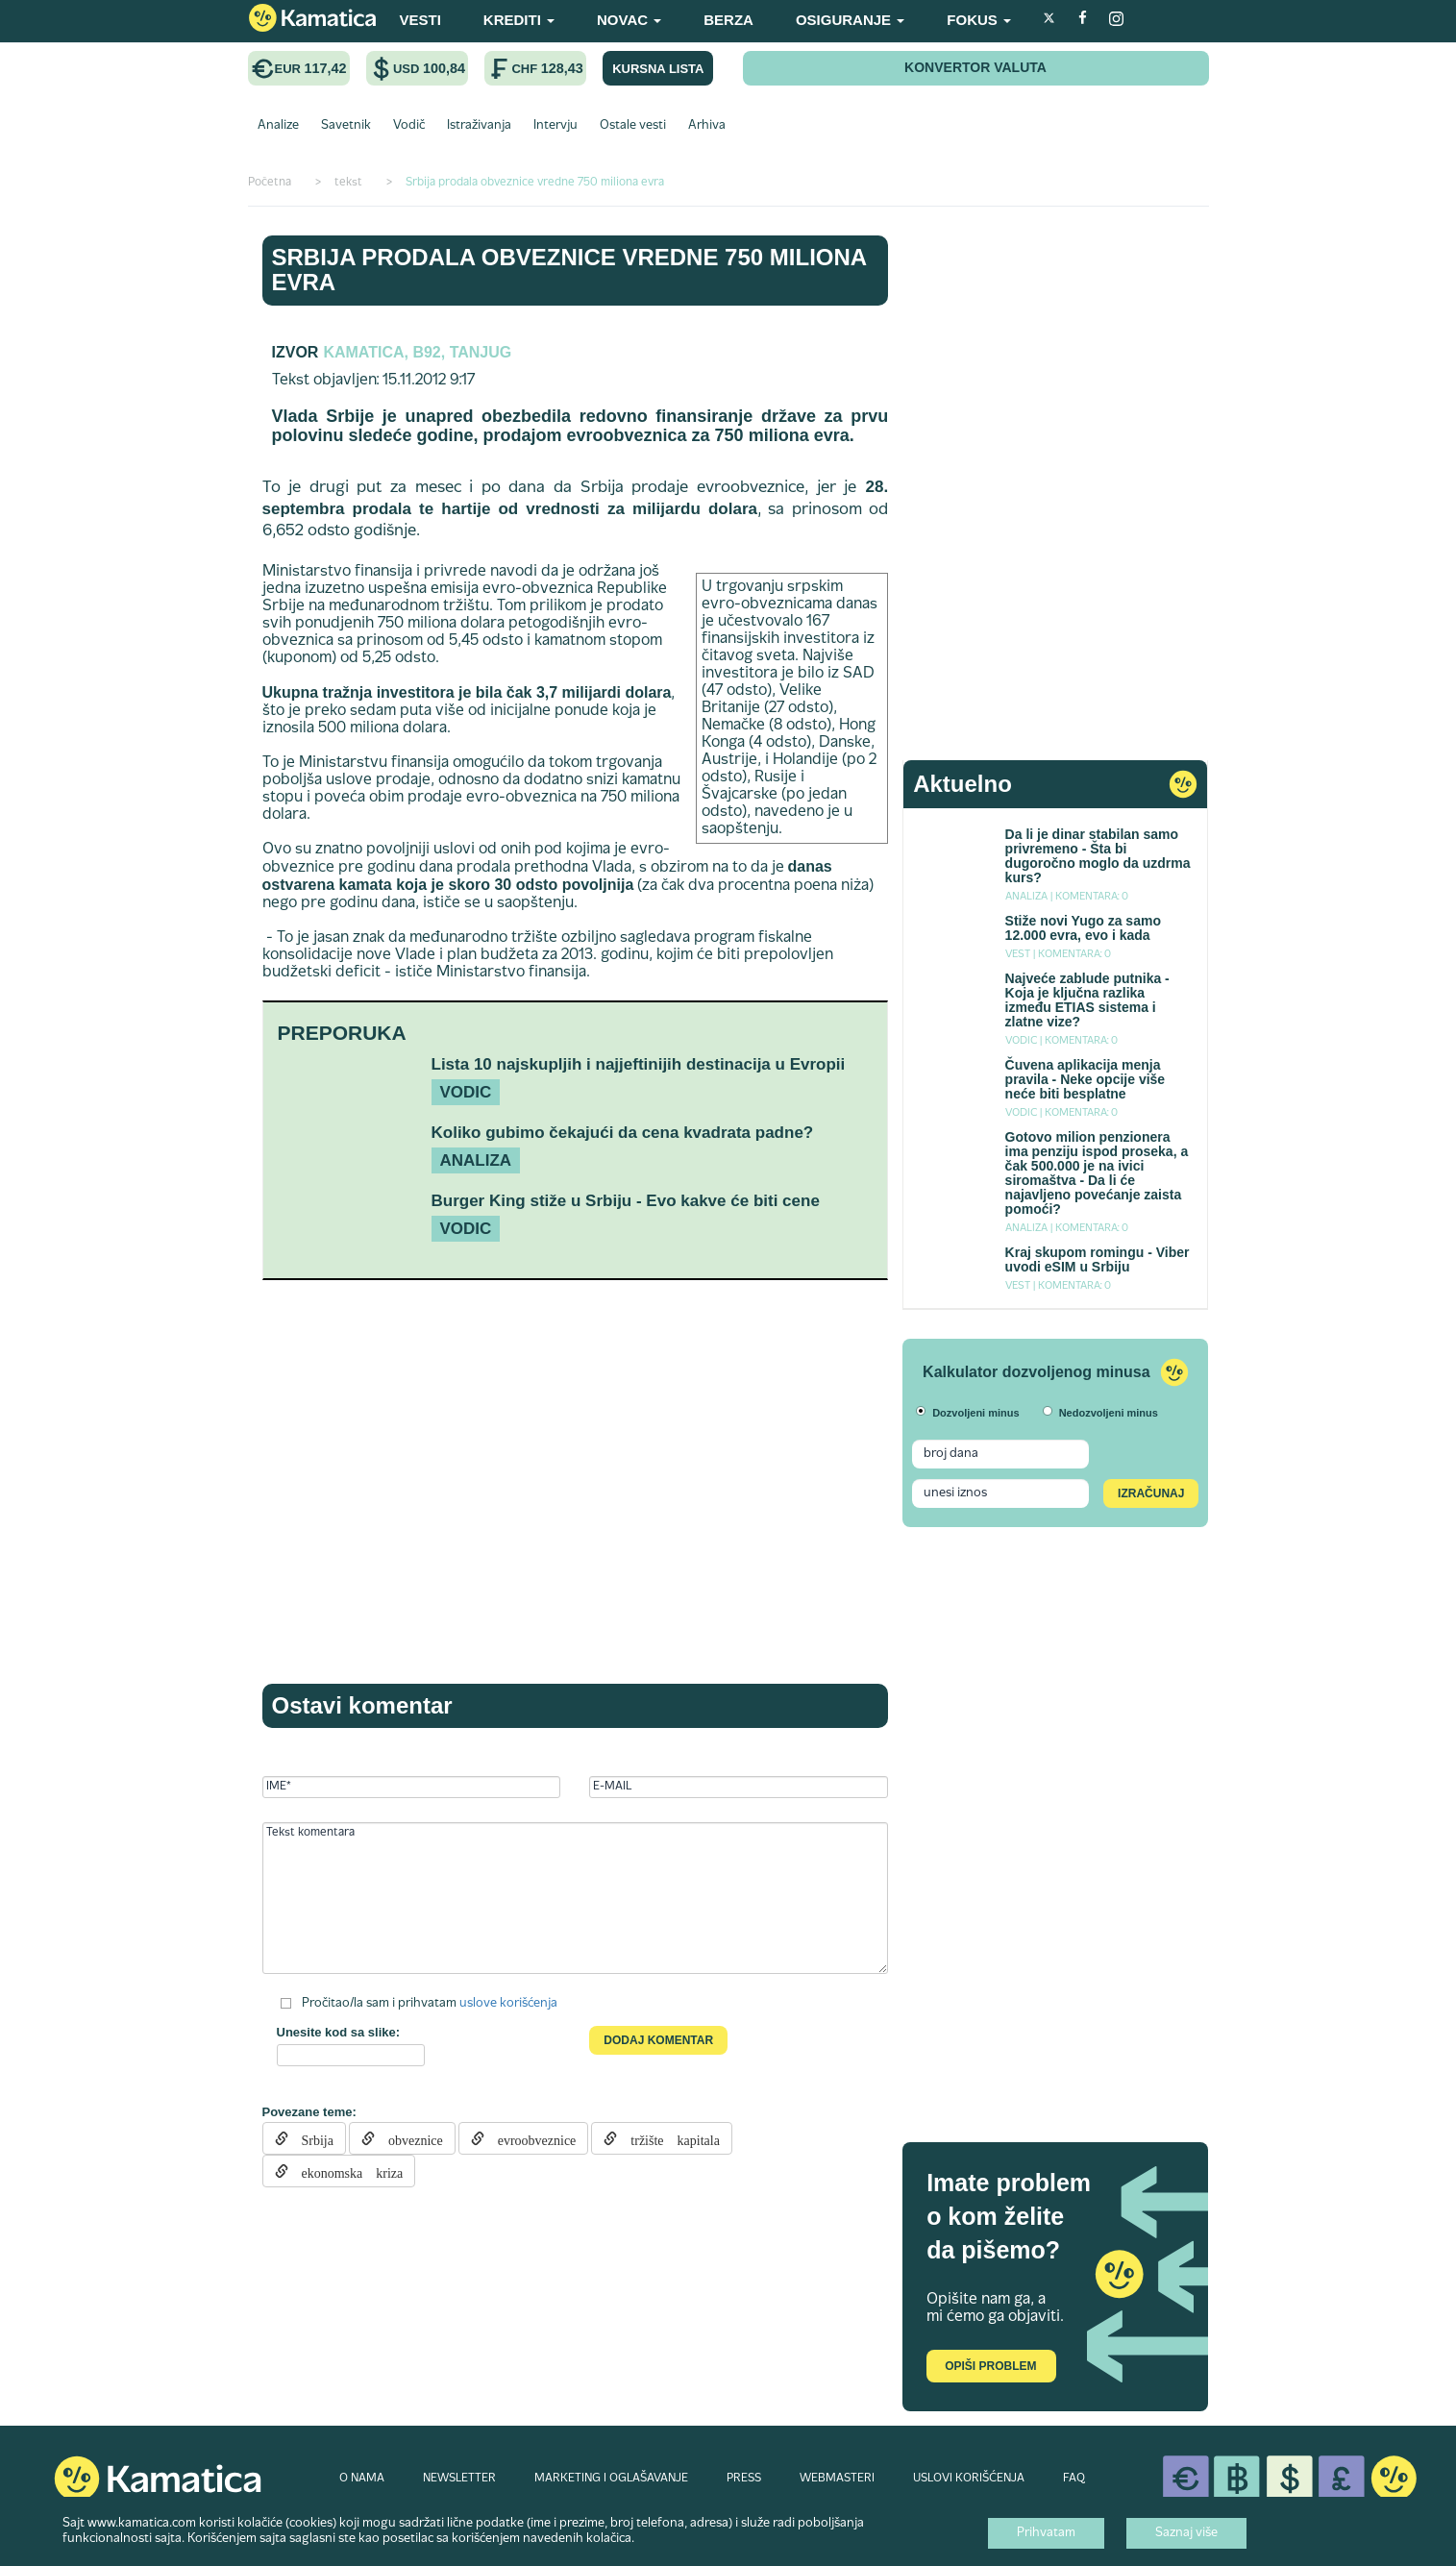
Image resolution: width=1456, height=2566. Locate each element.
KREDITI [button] (519, 20)
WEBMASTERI (837, 2478)
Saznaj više (1186, 2533)
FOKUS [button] (979, 20)
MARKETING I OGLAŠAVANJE (611, 2478)
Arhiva (707, 126)
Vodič (409, 126)
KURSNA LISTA (657, 69)
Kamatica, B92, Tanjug (417, 352)
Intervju (555, 126)
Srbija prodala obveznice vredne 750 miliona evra (569, 269)
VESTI (420, 20)
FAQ (1074, 2478)
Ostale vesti (633, 126)
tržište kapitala (668, 2138)
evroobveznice (530, 2138)
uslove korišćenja (508, 2004)
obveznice (409, 2138)
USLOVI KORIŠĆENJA (968, 2478)
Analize (278, 126)
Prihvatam (1046, 2533)
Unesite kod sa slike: (339, 2032)
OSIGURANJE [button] (850, 20)
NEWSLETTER (459, 2478)
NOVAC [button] (629, 20)
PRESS (744, 2478)
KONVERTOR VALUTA (975, 67)
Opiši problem (990, 2366)
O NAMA (361, 2478)
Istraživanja (479, 126)
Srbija (310, 2138)
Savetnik (346, 126)
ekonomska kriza (346, 2171)
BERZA (728, 20)
